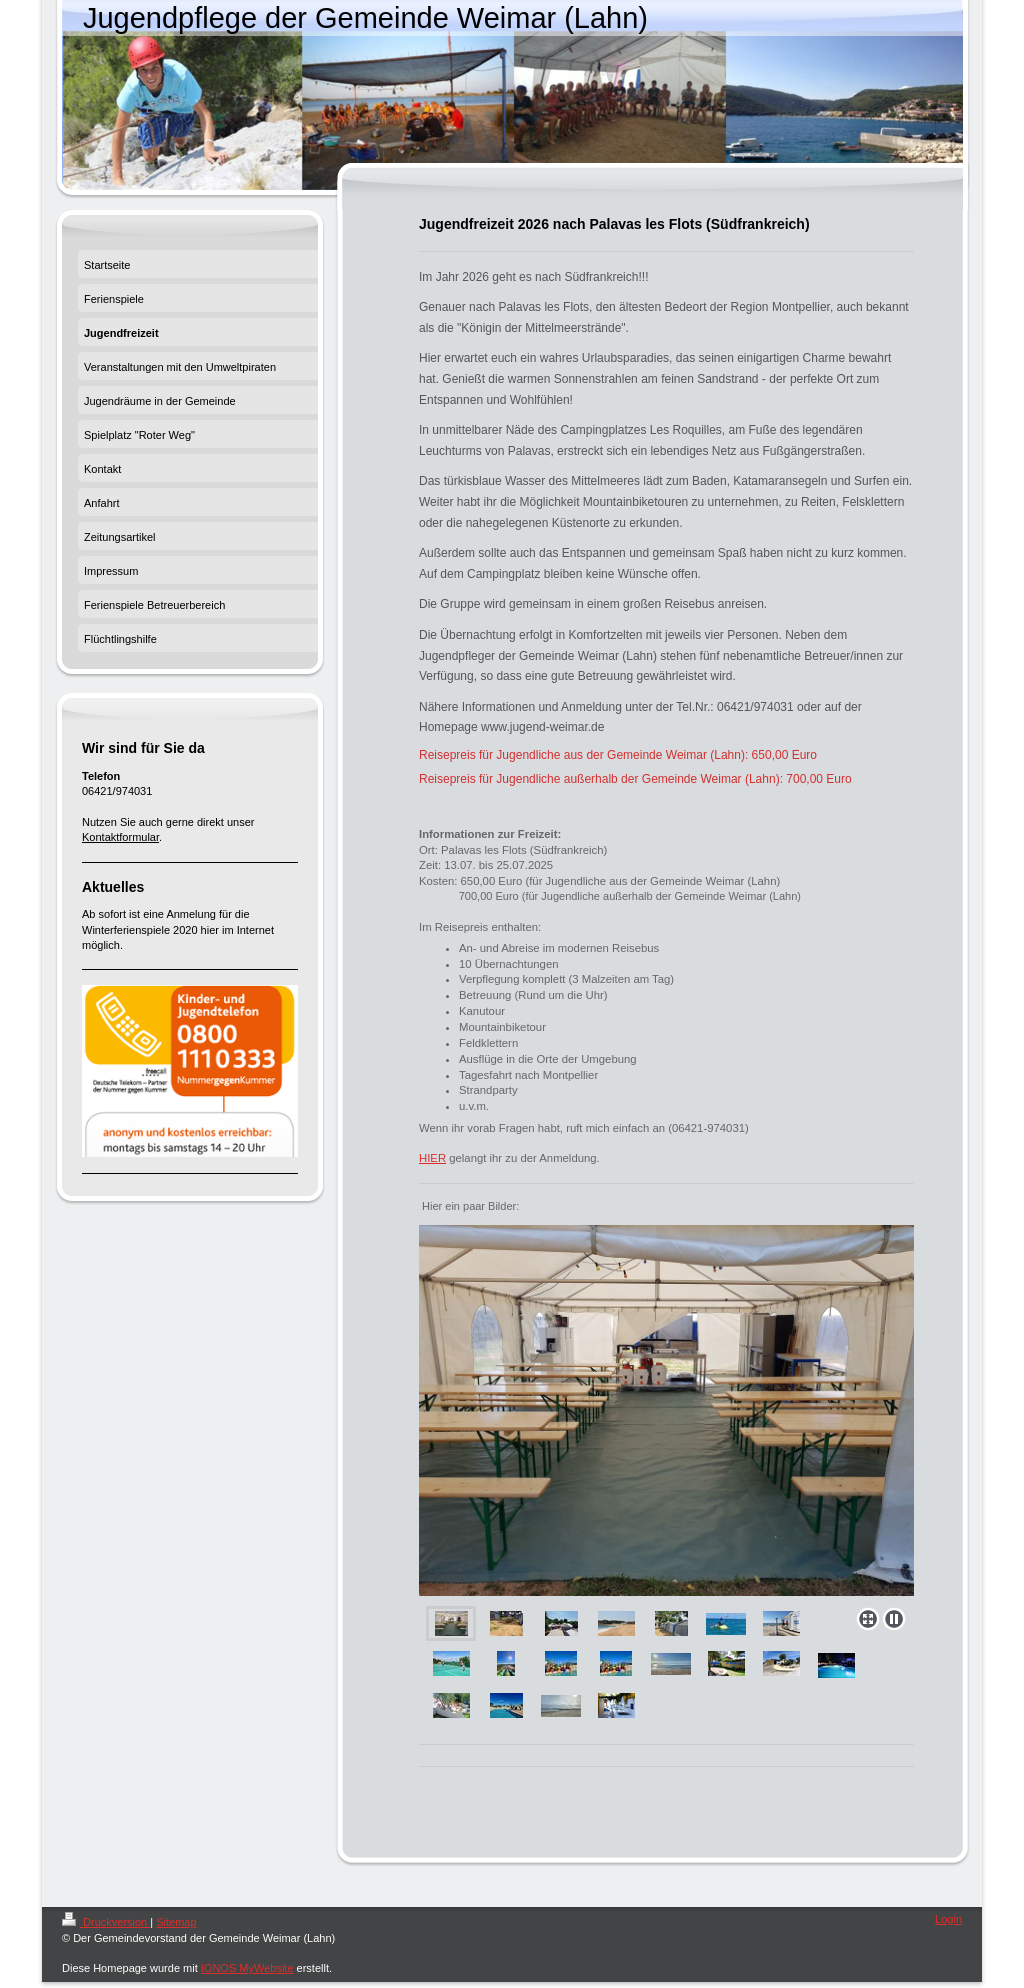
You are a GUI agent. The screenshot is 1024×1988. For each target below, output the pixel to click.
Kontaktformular (120, 837)
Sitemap (176, 1922)
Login (948, 1919)
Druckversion (106, 1922)
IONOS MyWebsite (247, 1968)
